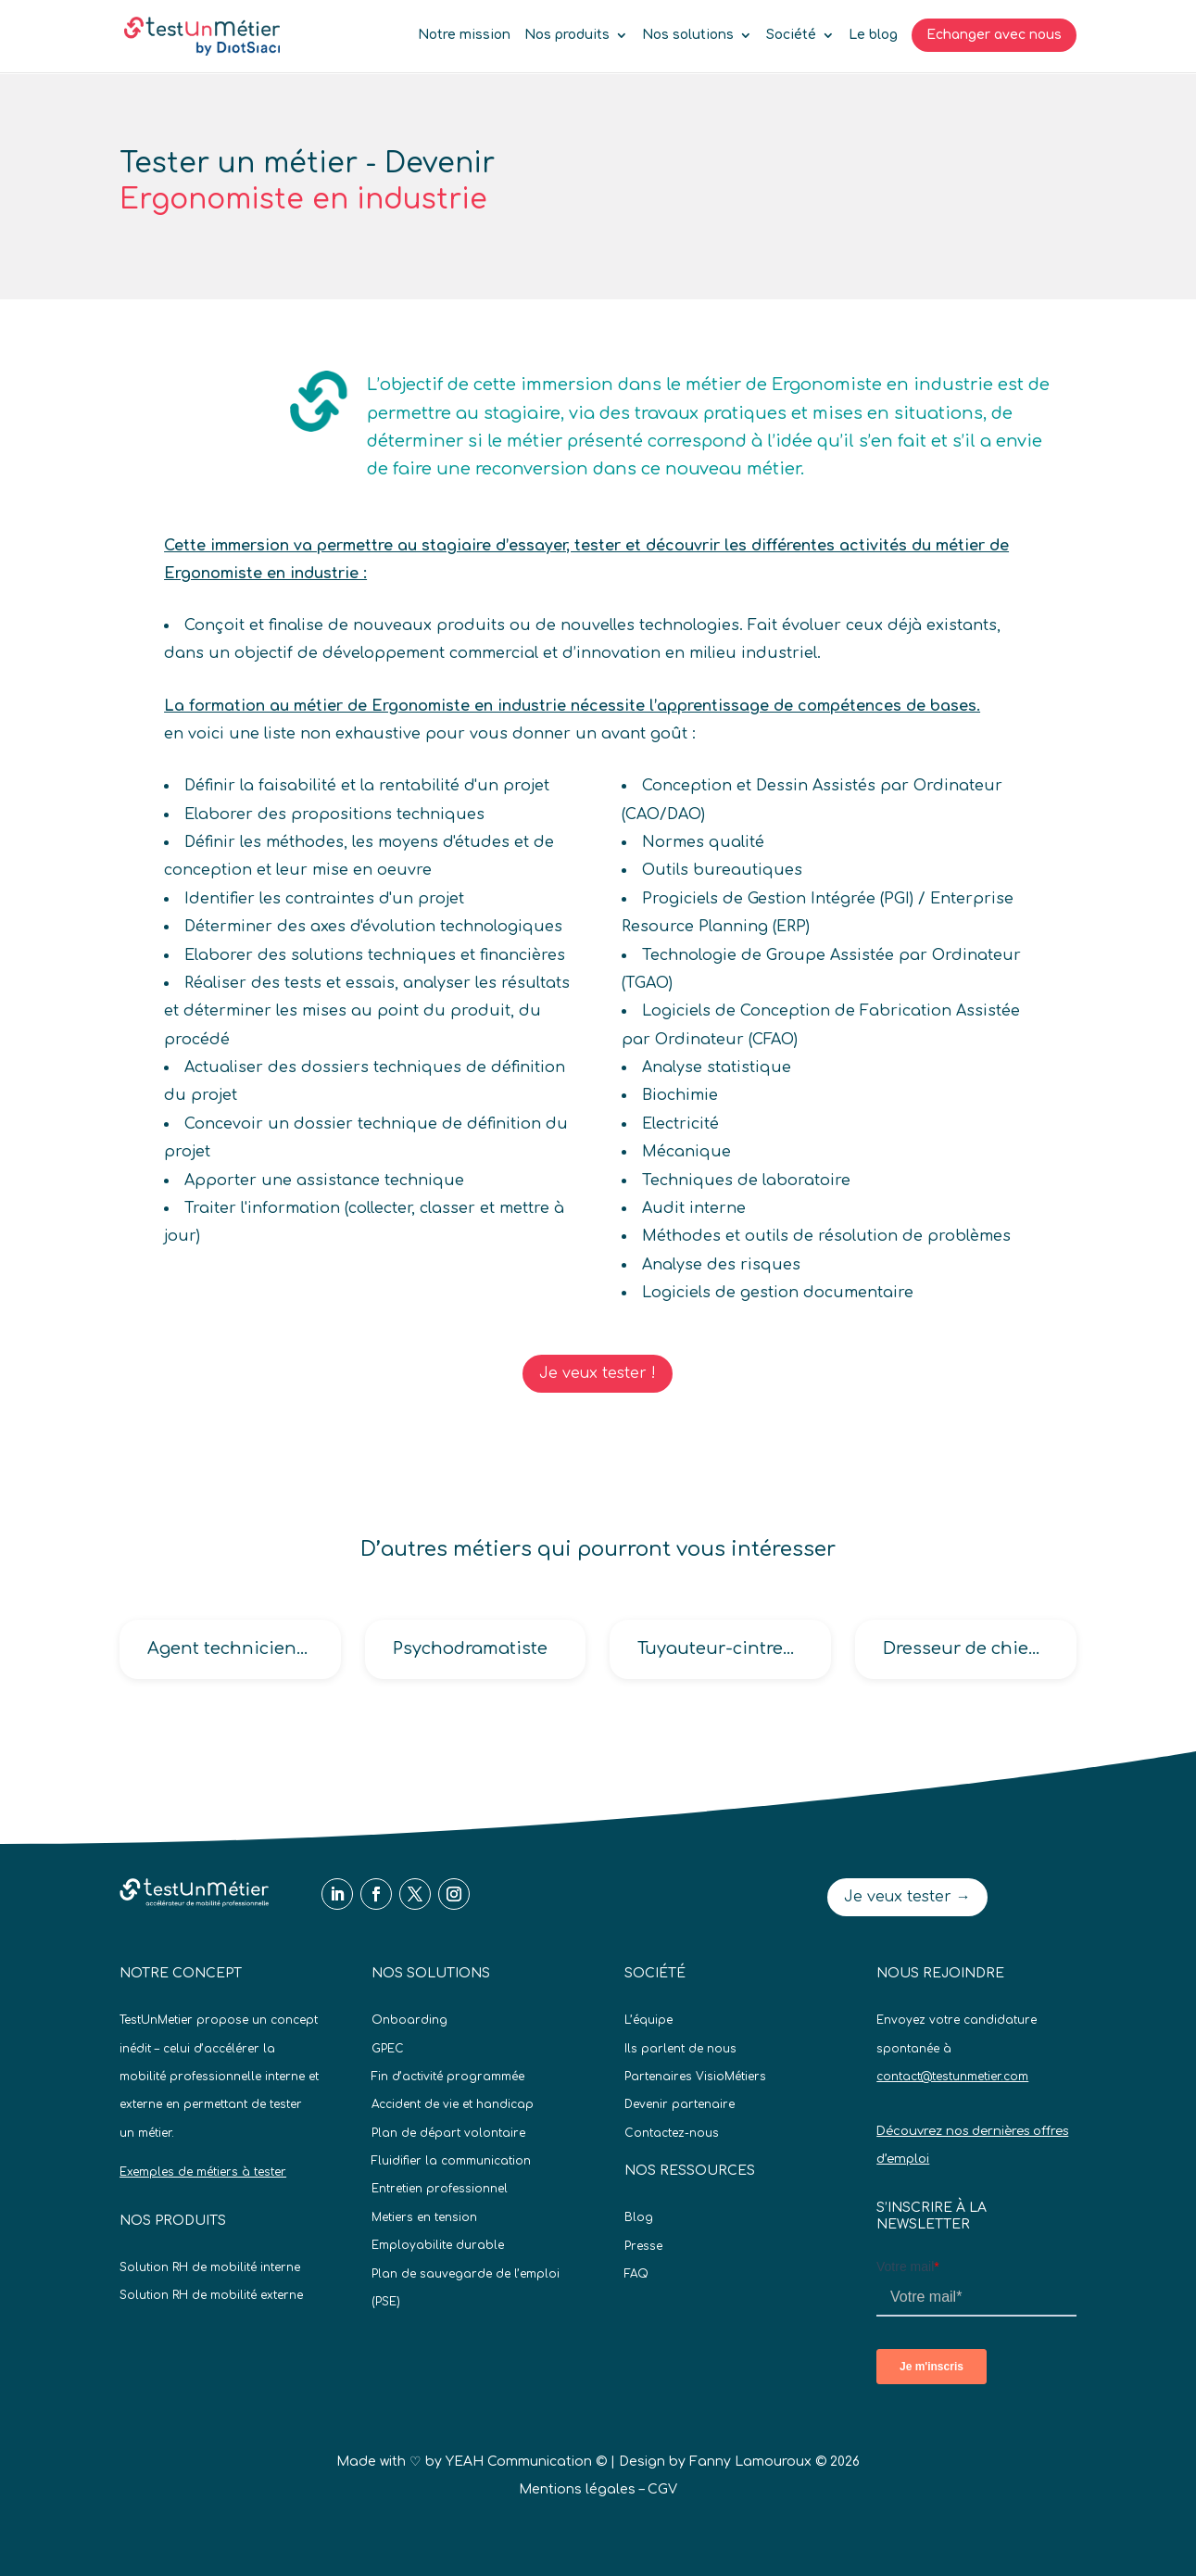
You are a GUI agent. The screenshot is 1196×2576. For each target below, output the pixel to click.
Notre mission (464, 35)
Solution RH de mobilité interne (210, 2267)
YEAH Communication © (526, 2462)
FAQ (636, 2273)
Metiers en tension (424, 2217)
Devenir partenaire (679, 2104)
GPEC (387, 2048)
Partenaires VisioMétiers (695, 2076)
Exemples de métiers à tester (203, 2172)
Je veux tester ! (597, 1373)
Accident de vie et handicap (452, 2104)
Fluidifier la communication (451, 2160)
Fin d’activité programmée (447, 2076)
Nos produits (567, 35)
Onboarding (409, 2020)
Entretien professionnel (439, 2188)
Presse (643, 2246)
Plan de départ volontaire (448, 2133)
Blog (638, 2217)
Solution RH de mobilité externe (211, 2295)
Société (791, 35)
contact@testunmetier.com (952, 2076)
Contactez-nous (671, 2133)
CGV (662, 2489)
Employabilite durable (437, 2245)
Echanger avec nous (994, 35)
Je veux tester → (907, 1896)
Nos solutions (688, 35)
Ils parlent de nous (680, 2048)
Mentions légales (577, 2489)
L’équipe (648, 2020)
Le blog (873, 35)
